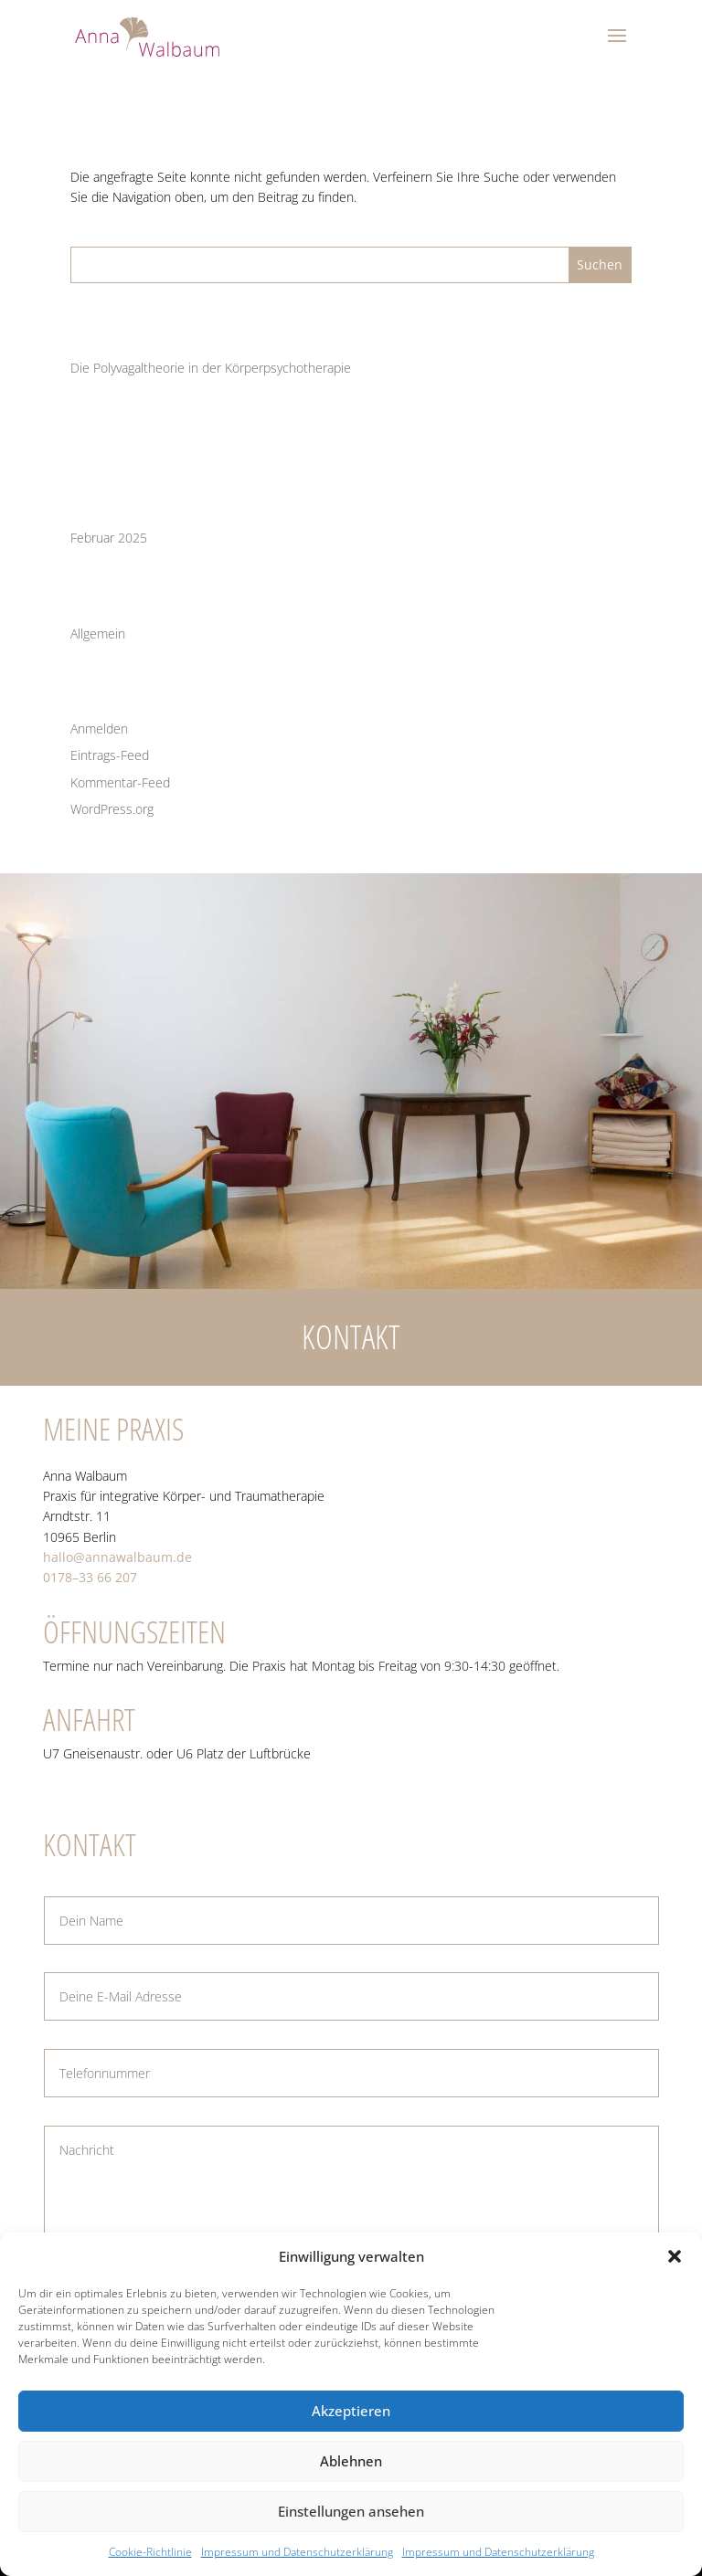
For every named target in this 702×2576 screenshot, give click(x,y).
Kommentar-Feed (120, 782)
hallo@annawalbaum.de (117, 1557)
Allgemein (97, 633)
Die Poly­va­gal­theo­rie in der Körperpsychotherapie (210, 367)
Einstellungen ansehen (351, 2511)
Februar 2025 (108, 537)
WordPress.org (112, 809)
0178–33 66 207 (90, 1577)
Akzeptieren (351, 2411)
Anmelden (99, 728)
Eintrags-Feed (109, 755)
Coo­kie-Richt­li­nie (150, 2552)
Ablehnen (351, 2461)
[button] (674, 2256)
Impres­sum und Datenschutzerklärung (297, 2552)
